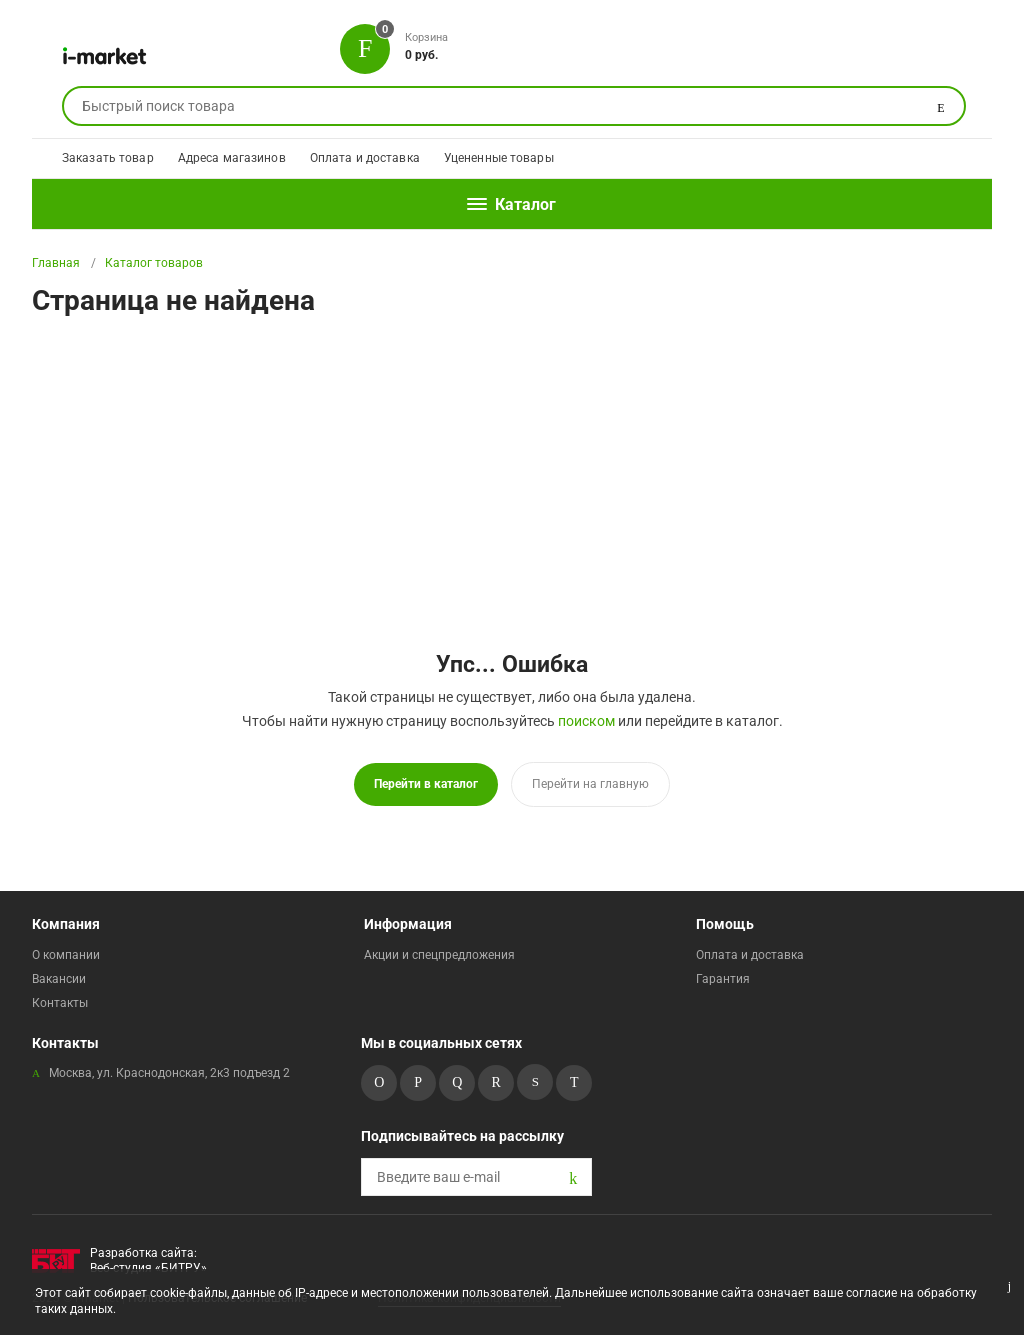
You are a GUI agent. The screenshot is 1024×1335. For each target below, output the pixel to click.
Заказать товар (108, 158)
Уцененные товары (499, 158)
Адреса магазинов (232, 158)
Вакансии (59, 979)
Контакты (60, 1003)
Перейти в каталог (426, 784)
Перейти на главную (590, 784)
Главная (56, 263)
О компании (66, 955)
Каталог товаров (154, 263)
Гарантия (723, 979)
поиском (586, 721)
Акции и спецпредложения (439, 955)
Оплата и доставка (365, 158)
